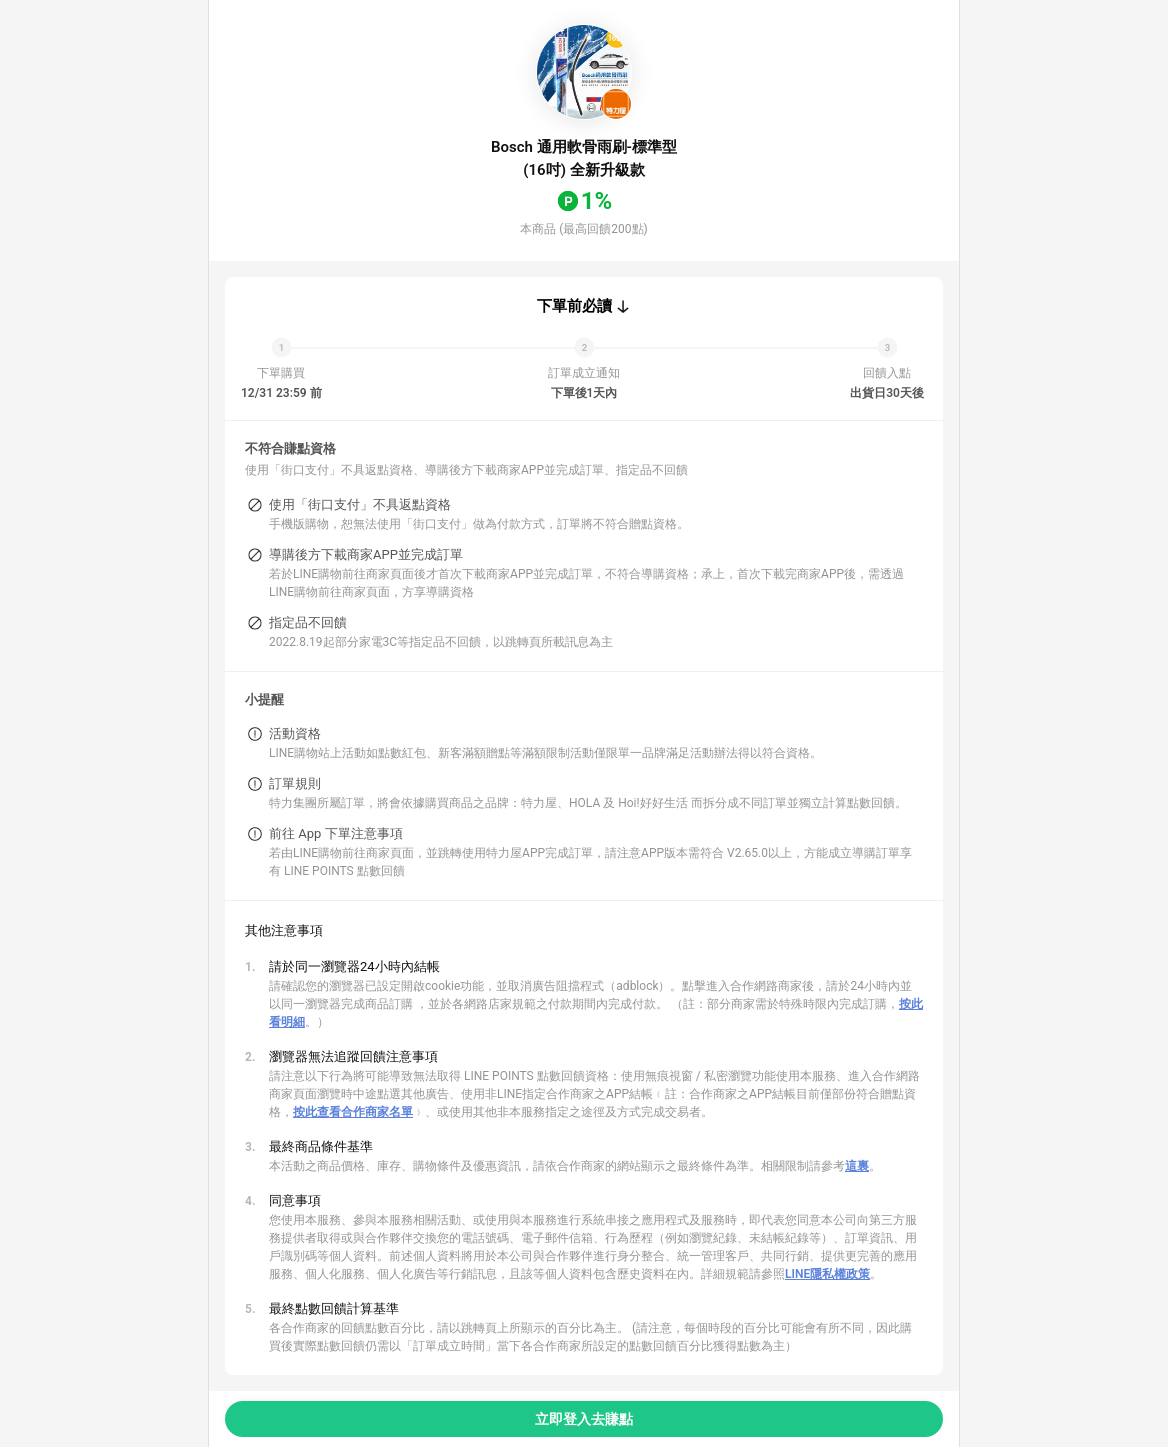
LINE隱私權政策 (827, 1274)
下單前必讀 (574, 306)
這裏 (857, 1166)
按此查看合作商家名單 (353, 1112)
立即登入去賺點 (584, 1419)
